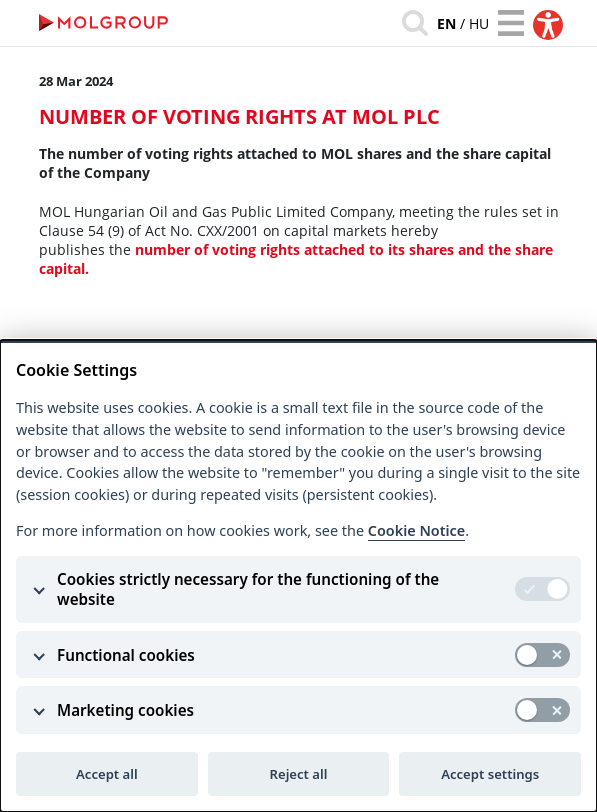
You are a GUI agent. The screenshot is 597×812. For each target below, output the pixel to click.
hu (479, 23)
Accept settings (490, 774)
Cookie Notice (416, 530)
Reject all (299, 774)
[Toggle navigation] (511, 23)
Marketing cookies (125, 710)
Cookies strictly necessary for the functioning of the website (248, 589)
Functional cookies (126, 655)
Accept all (107, 774)
